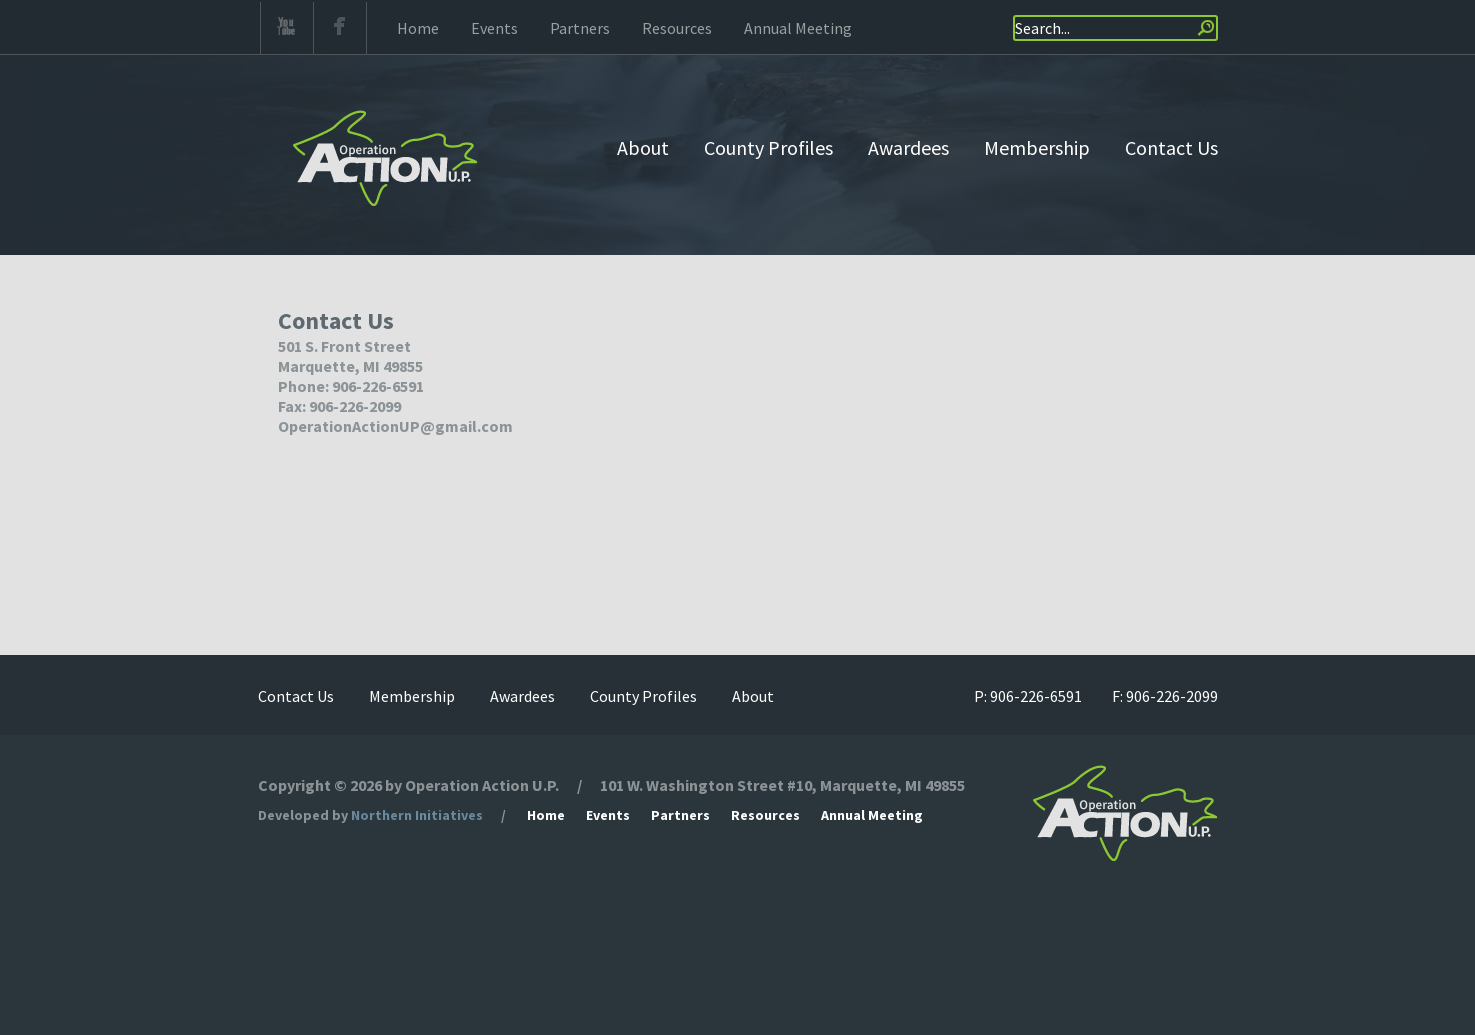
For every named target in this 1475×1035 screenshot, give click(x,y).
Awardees (908, 147)
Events (494, 28)
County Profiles (768, 147)
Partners (580, 28)
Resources (677, 28)
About (643, 147)
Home (418, 28)
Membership (1037, 147)
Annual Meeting (798, 28)
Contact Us (1171, 147)
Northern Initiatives (417, 815)
